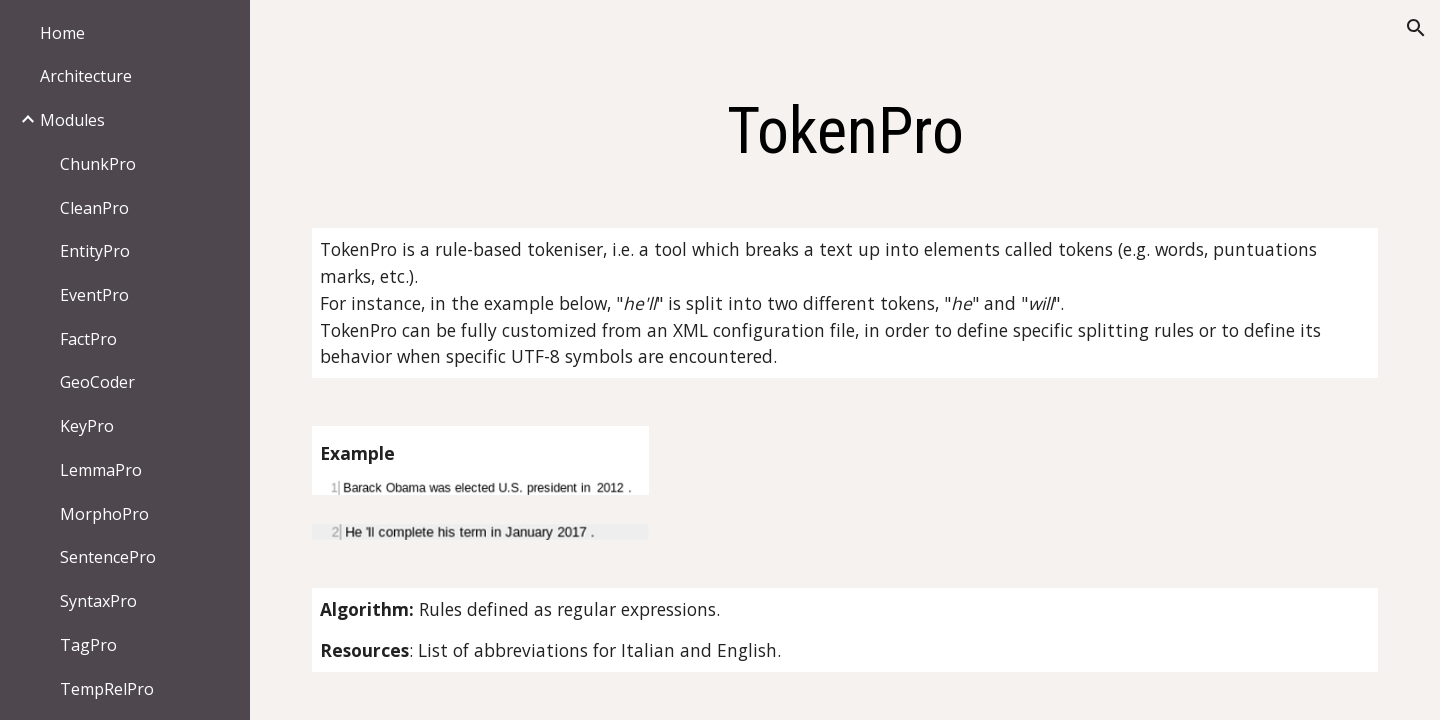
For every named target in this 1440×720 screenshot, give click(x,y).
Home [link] (62, 33)
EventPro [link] (94, 295)
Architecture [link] (86, 76)
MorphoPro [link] (104, 514)
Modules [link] (72, 120)
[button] (1416, 28)
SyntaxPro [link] (98, 601)
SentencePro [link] (108, 557)
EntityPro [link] (95, 251)
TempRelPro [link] (107, 689)
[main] (845, 132)
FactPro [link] (88, 339)
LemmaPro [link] (101, 470)
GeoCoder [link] (97, 382)
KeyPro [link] (87, 426)
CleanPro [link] (94, 208)
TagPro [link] (88, 645)
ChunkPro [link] (98, 164)
